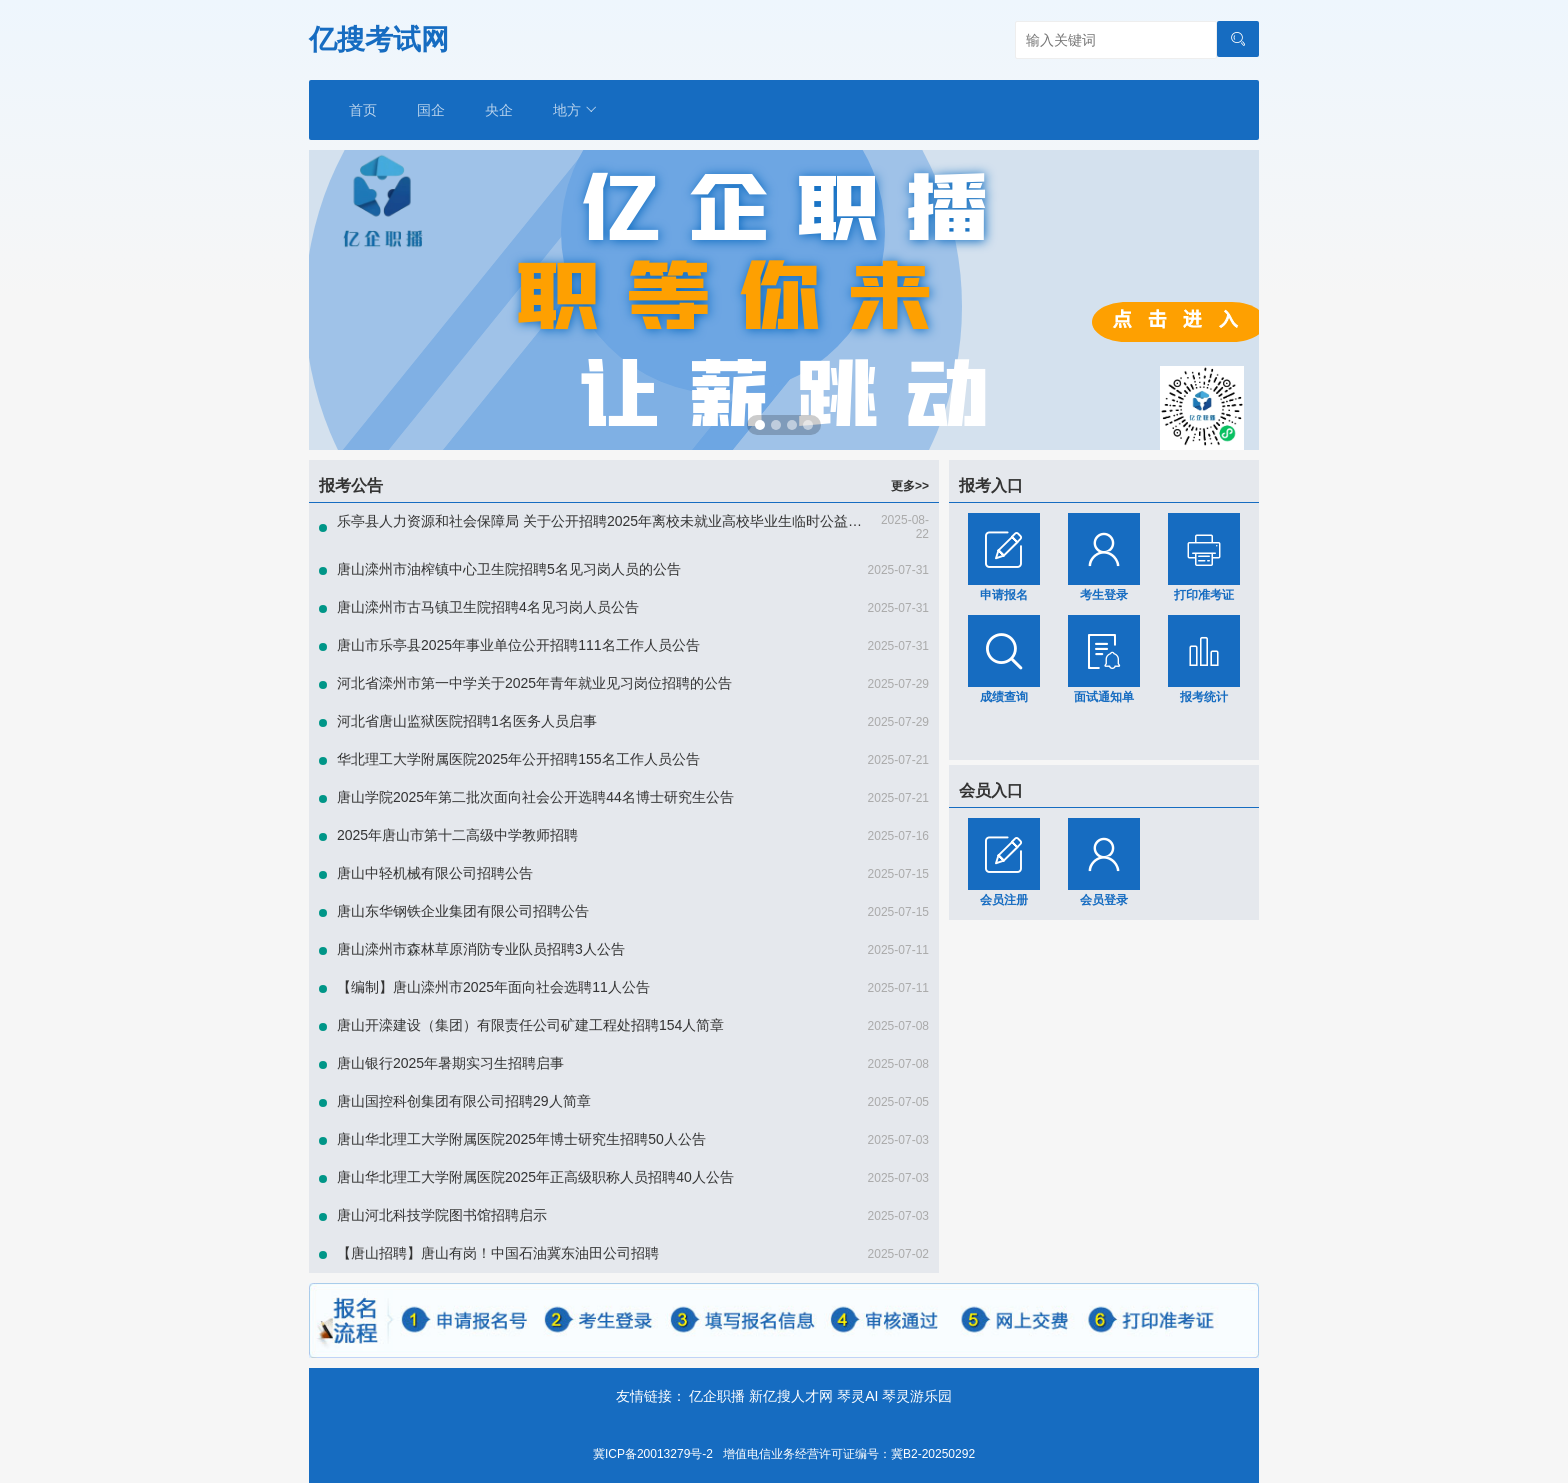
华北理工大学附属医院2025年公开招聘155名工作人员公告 (518, 759)
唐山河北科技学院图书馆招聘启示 (442, 1215)
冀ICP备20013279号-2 (653, 1454)
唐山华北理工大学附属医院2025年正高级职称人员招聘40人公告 (535, 1177)
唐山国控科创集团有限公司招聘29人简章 (464, 1101)
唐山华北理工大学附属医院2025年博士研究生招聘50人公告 (521, 1139)
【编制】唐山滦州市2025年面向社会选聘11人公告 (493, 987)
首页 (363, 110)
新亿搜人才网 (791, 1396)
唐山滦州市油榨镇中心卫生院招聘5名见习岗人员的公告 (509, 569)
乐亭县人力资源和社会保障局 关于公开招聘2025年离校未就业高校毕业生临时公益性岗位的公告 (634, 521)
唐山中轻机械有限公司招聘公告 (435, 873)
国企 (431, 110)
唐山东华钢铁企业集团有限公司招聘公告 (463, 911)
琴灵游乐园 (917, 1396)
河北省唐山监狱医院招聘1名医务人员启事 (467, 721)
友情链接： (651, 1396)
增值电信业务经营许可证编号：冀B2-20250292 (849, 1454)
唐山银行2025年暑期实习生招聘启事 (450, 1063)
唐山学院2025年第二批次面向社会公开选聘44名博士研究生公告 (535, 797)
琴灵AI (857, 1396)
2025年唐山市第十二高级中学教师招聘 (457, 835)
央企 (499, 110)
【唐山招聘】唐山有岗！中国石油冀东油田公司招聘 (498, 1253)
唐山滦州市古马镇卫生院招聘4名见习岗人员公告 (488, 607)
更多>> (910, 486)
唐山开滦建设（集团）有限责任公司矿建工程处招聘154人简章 (530, 1025)
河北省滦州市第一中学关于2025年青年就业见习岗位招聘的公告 (534, 683)
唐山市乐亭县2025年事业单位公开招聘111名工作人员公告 (518, 645)
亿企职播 (717, 1396)
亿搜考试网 (379, 39)
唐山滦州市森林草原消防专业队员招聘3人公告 (481, 949)
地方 (575, 110)
